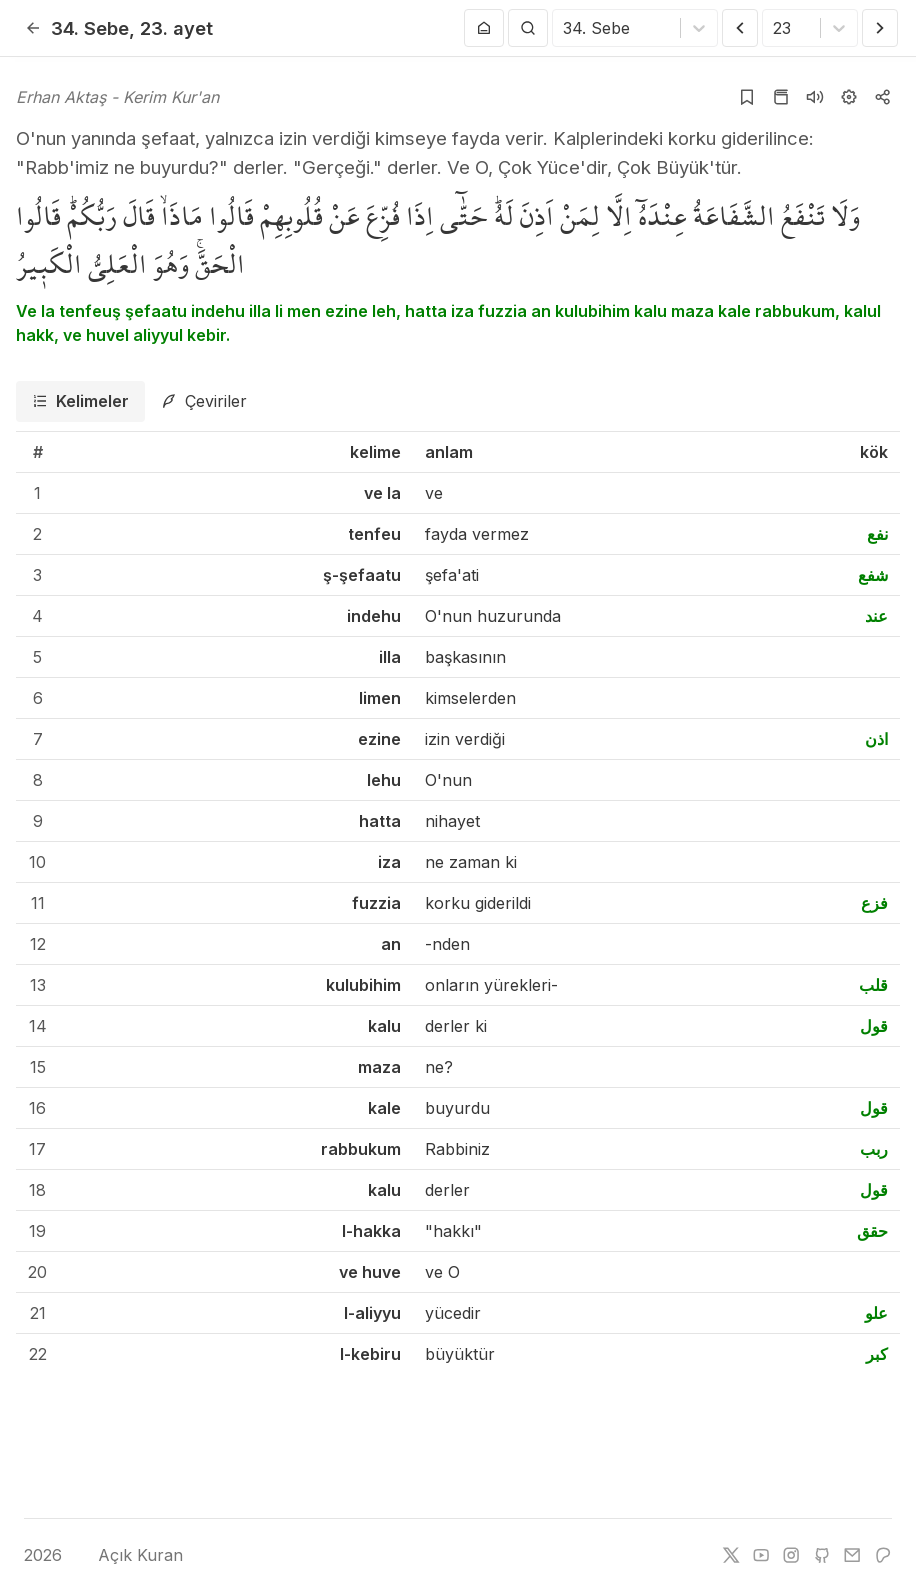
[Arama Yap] (528, 28)
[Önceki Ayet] (740, 28)
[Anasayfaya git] (484, 28)
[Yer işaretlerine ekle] (747, 97)
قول (874, 1026)
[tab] (80, 401)
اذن (876, 739)
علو (876, 1313)
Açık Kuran (125, 1555)
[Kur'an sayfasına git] (781, 97)
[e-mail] (852, 1555)
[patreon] (883, 1555)
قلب (873, 985)
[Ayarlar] (849, 97)
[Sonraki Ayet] (880, 28)
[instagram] (791, 1555)
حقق (872, 1231)
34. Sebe (90, 28)
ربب (874, 1149)
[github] (822, 1555)
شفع (873, 575)
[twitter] (731, 1555)
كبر (877, 1354)
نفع (877, 534)
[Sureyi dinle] (815, 97)
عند (876, 616)
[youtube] (761, 1555)
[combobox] (565, 28)
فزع (874, 903)
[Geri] (33, 28)
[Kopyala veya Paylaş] (883, 97)
